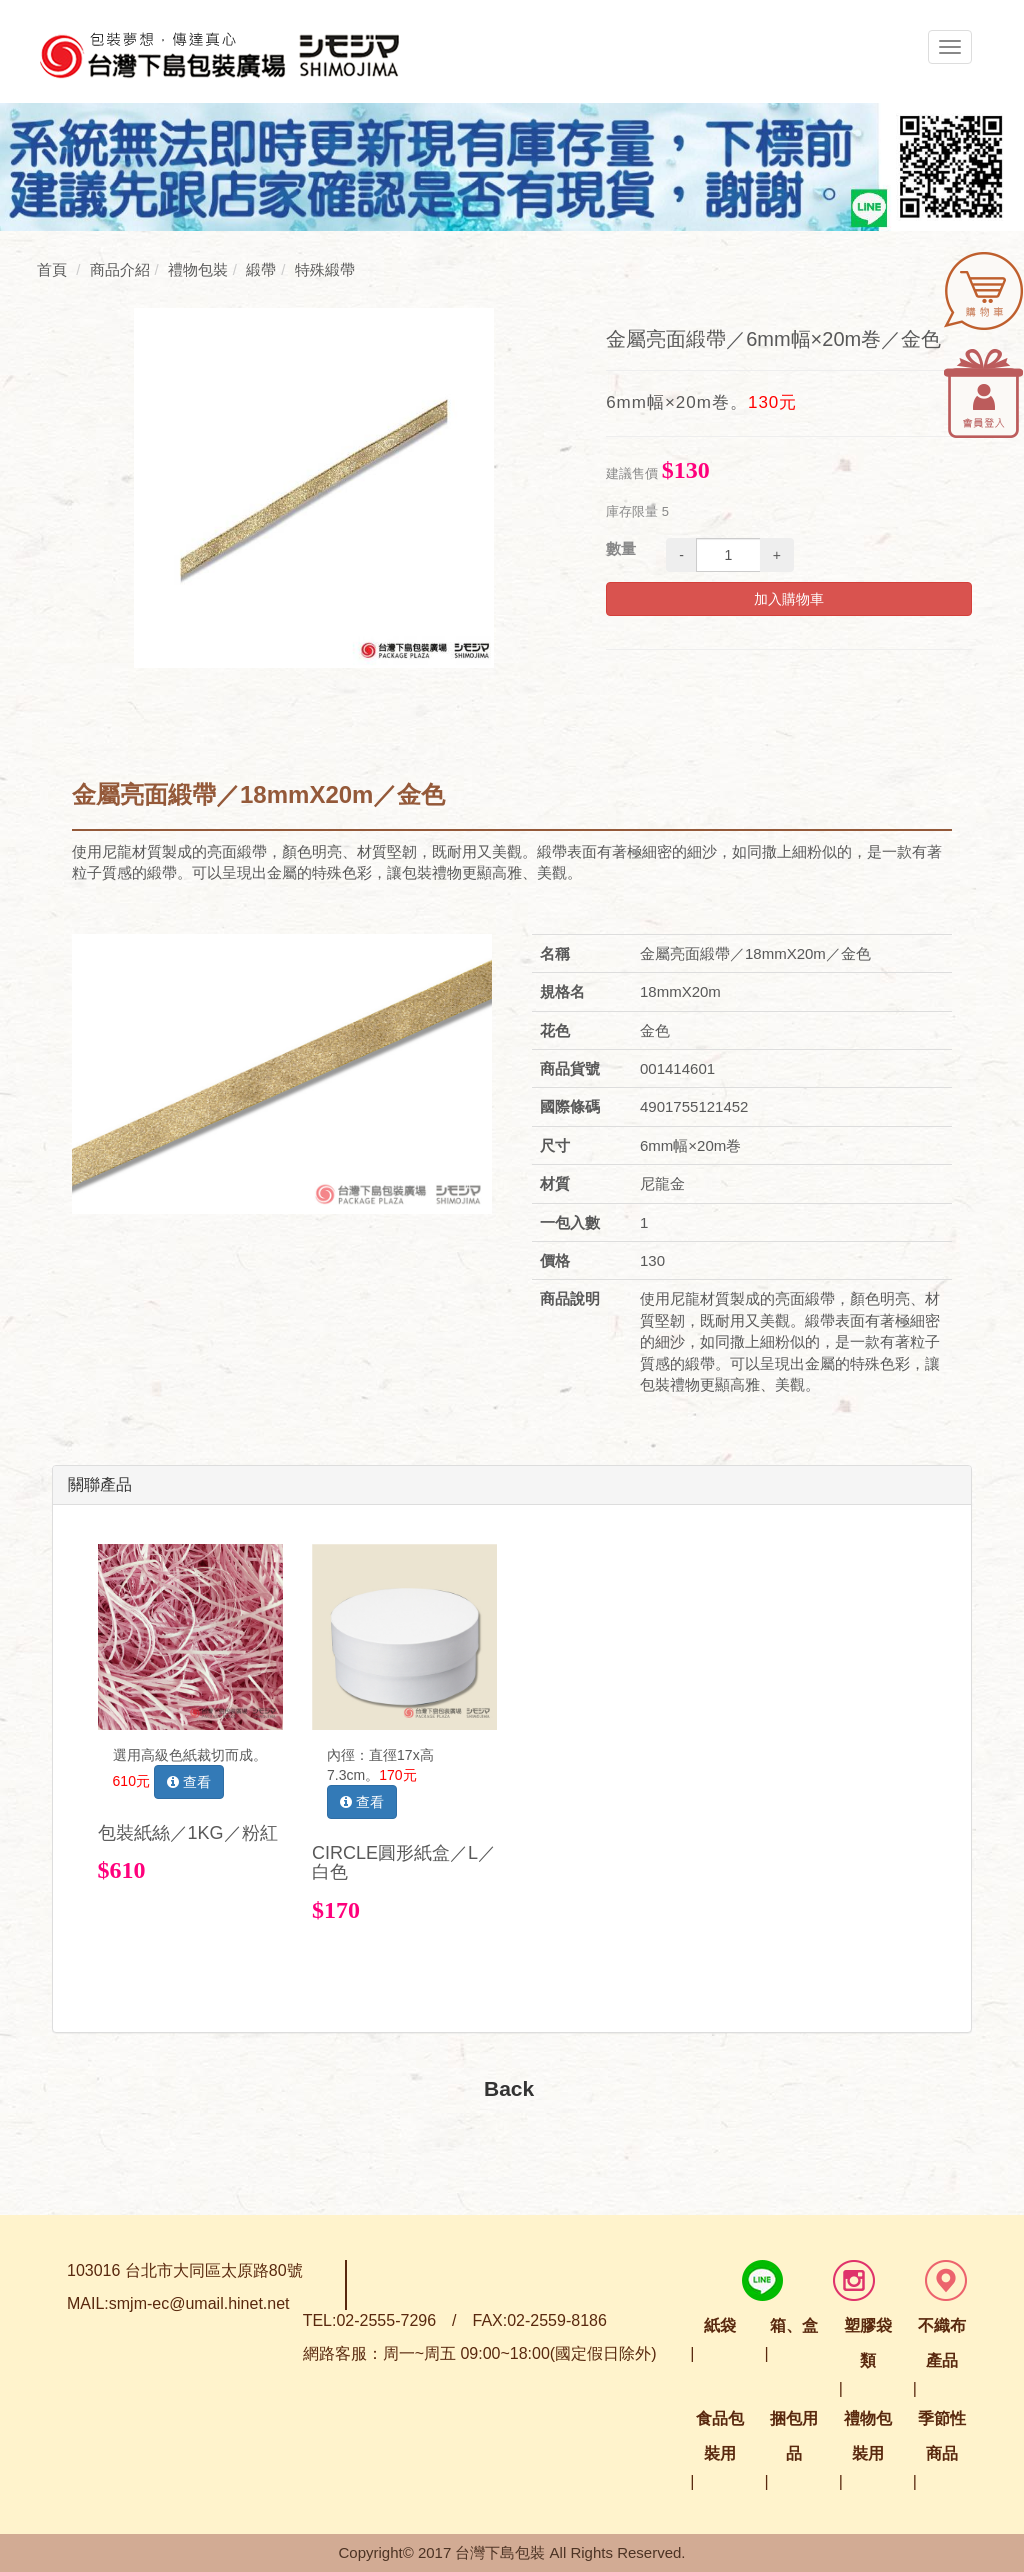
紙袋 (720, 2325)
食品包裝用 (720, 2436)
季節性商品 (942, 2436)
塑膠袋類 (868, 2343)
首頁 (52, 269)
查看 (189, 1782)
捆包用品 (794, 2436)
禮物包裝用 (868, 2436)
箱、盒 (794, 2325)
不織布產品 (942, 2343)
